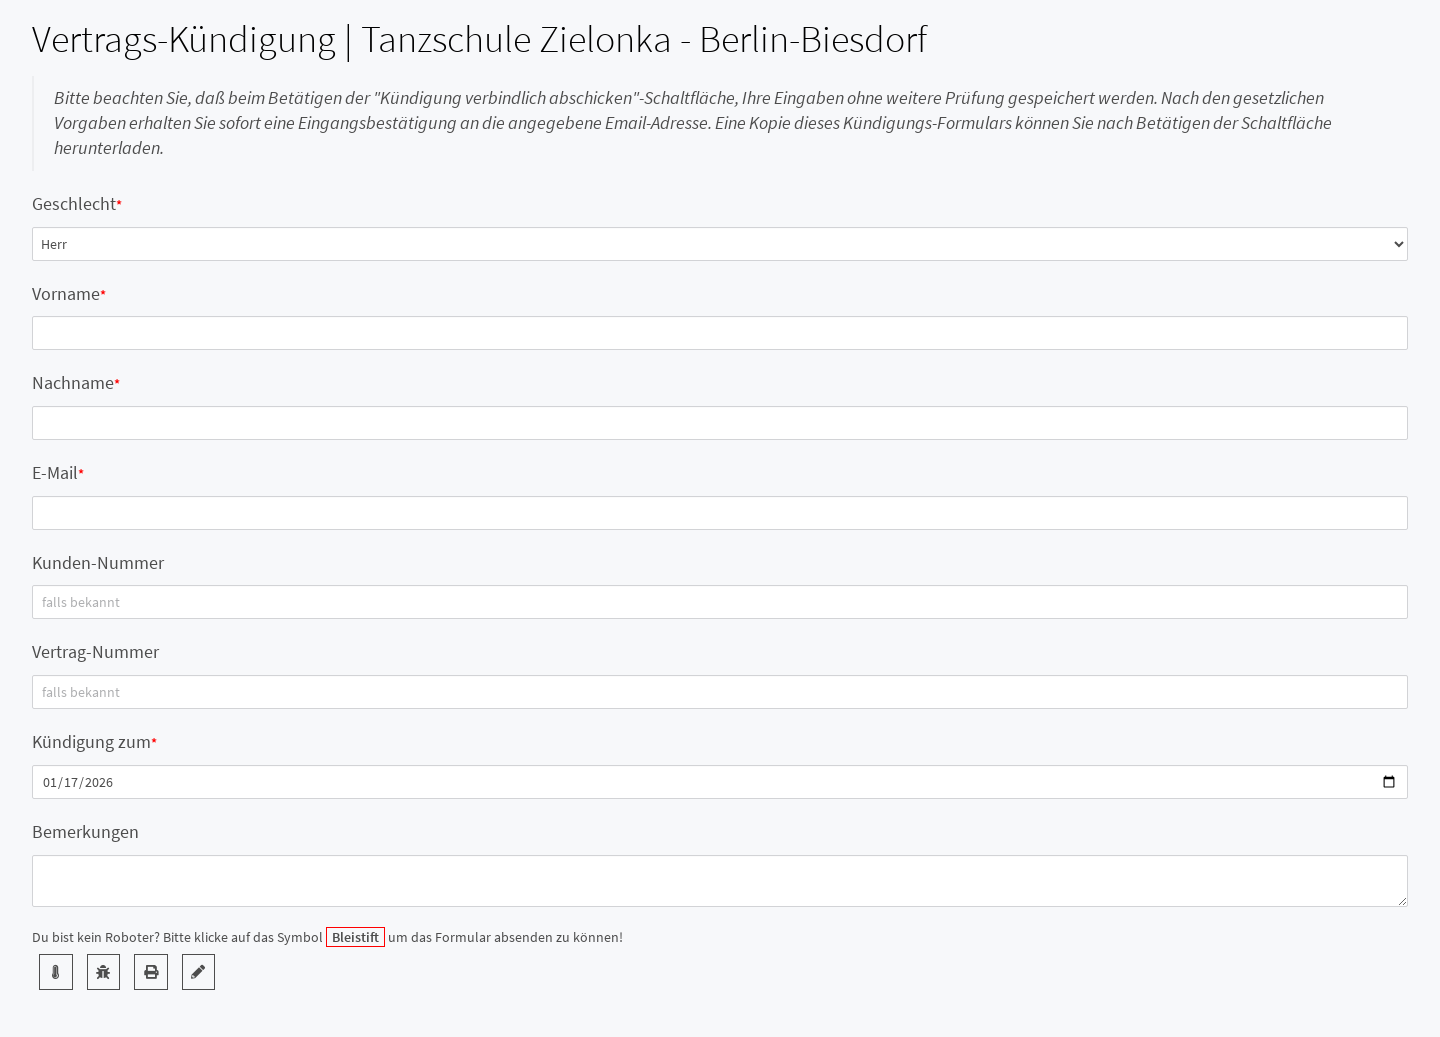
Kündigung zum (91, 741)
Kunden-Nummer (98, 562)
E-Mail (55, 472)
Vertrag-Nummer (95, 651)
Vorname (66, 293)
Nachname (73, 382)
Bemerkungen (85, 831)
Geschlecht (74, 203)
